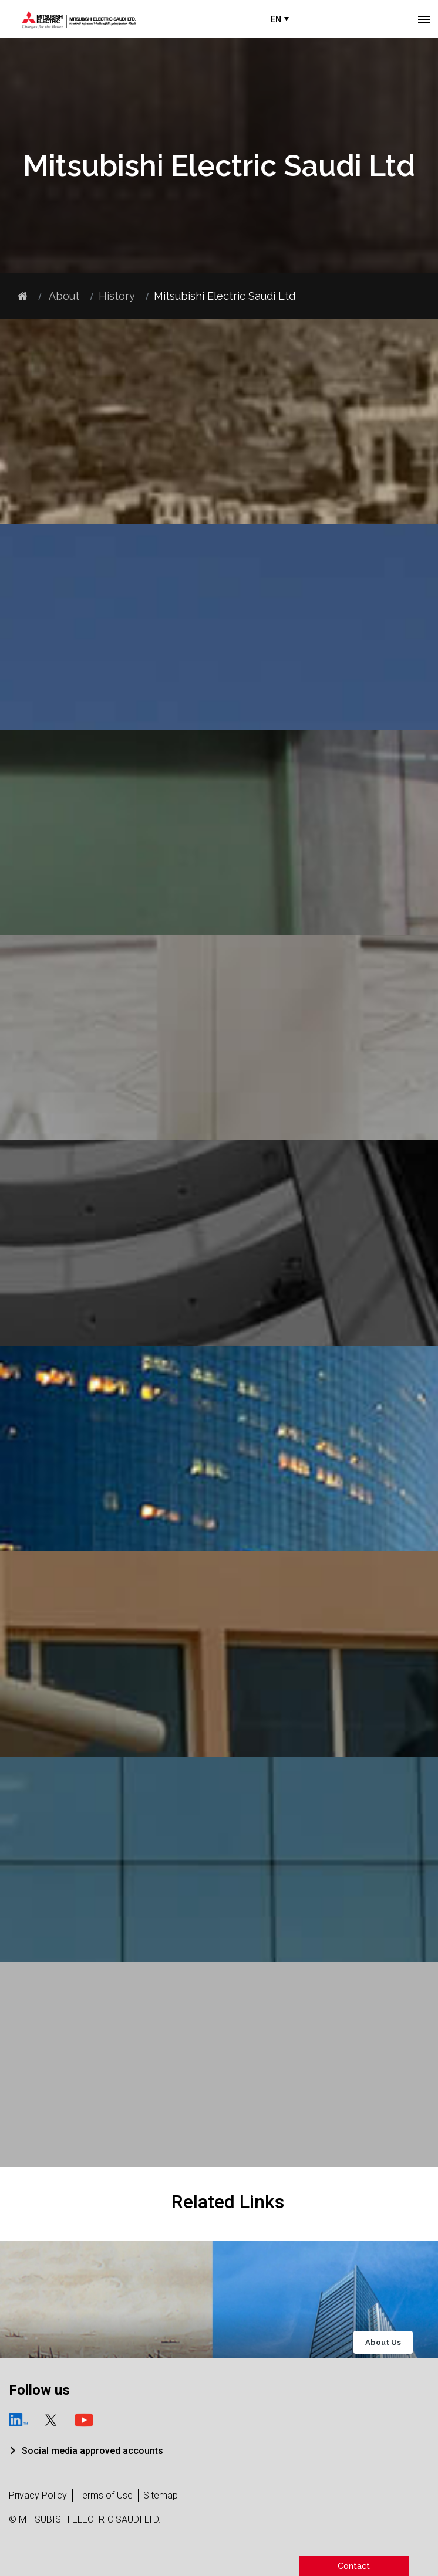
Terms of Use (105, 2495)
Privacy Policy (38, 2495)
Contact (354, 2566)
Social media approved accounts (92, 2450)
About (62, 296)
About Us (383, 2342)
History (117, 296)
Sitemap (160, 2495)
